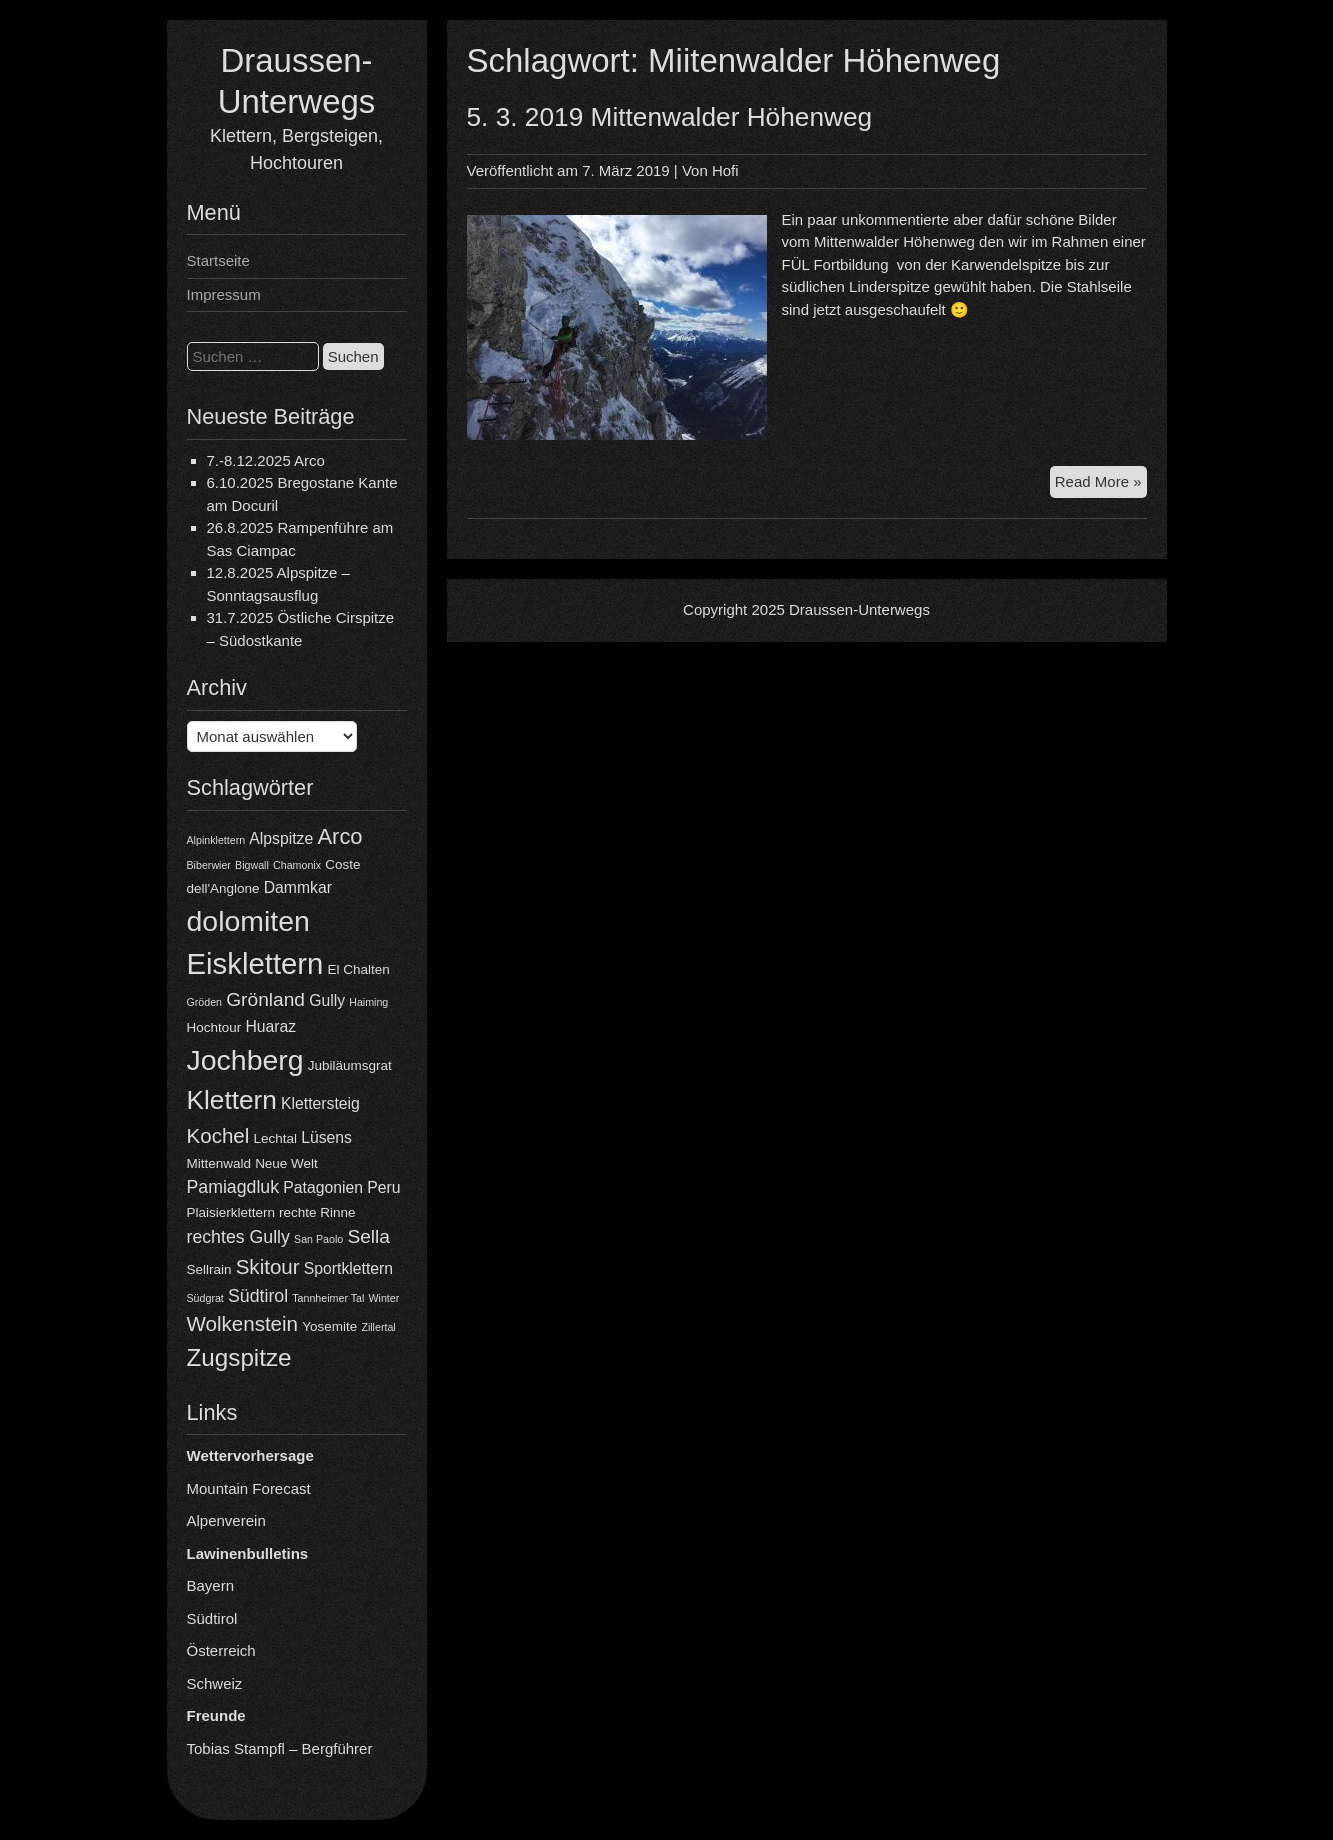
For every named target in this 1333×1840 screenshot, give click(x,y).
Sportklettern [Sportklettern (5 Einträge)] (348, 1268)
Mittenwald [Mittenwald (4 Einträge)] (219, 1163)
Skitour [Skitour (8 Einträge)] (268, 1266)
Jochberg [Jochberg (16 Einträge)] (245, 1060)
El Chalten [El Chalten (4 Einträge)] (359, 969)
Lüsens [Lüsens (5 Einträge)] (326, 1137)
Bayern (211, 1585)
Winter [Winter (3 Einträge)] (384, 1298)
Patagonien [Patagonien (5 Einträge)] (323, 1187)
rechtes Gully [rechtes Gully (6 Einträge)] (238, 1237)
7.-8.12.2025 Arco (266, 460)
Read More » (1101, 484)
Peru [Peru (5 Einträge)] (383, 1187)
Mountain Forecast (249, 1488)
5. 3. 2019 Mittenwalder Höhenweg (670, 117)
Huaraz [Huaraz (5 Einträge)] (270, 1026)
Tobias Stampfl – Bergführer (280, 1748)
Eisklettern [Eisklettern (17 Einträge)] (255, 963)
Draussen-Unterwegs (859, 609)
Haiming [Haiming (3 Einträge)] (368, 1002)
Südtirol (212, 1618)
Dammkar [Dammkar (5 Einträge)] (298, 887)
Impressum (224, 294)
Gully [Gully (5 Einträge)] (327, 1000)
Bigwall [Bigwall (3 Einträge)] (252, 865)
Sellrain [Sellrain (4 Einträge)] (209, 1269)
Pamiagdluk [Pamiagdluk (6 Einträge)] (233, 1187)
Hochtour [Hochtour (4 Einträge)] (214, 1027)
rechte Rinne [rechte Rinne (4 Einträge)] (317, 1212)
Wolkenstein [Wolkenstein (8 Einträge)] (243, 1323)
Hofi (725, 170)
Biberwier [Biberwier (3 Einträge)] (209, 865)
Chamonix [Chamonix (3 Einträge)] (297, 865)
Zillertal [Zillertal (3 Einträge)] (378, 1327)
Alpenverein (226, 1520)
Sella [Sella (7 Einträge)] (368, 1236)
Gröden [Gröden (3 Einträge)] (205, 1002)
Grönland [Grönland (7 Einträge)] (265, 999)
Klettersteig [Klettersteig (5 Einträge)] (320, 1103)
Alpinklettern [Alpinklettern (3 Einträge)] (216, 840)
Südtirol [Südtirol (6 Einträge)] (258, 1296)
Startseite (218, 260)
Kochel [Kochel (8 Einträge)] (218, 1135)
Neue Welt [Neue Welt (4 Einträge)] (286, 1163)
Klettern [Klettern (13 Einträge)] (232, 1100)
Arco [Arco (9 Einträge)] (339, 836)
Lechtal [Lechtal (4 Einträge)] (275, 1138)
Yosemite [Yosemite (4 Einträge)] (329, 1326)
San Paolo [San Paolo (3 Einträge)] (318, 1239)
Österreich (221, 1650)
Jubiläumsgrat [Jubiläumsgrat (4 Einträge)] (350, 1065)
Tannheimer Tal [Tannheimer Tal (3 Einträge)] (328, 1298)
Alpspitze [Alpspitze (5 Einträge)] (281, 838)
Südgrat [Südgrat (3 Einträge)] (205, 1298)
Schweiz (215, 1683)
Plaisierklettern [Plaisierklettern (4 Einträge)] (231, 1212)
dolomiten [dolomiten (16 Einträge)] (248, 921)
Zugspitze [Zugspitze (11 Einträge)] (239, 1357)
